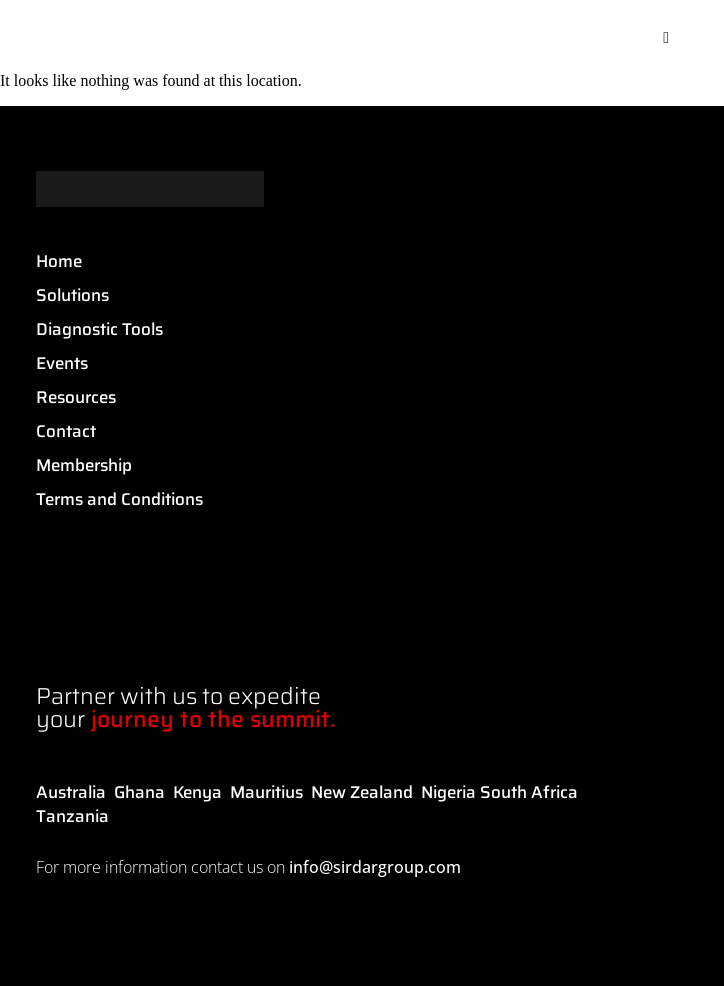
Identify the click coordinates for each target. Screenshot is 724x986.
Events (62, 363)
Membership (84, 465)
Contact (66, 431)
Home (59, 261)
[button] (666, 38)
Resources (76, 397)
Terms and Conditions (119, 499)
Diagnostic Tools (99, 329)
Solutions (72, 295)
